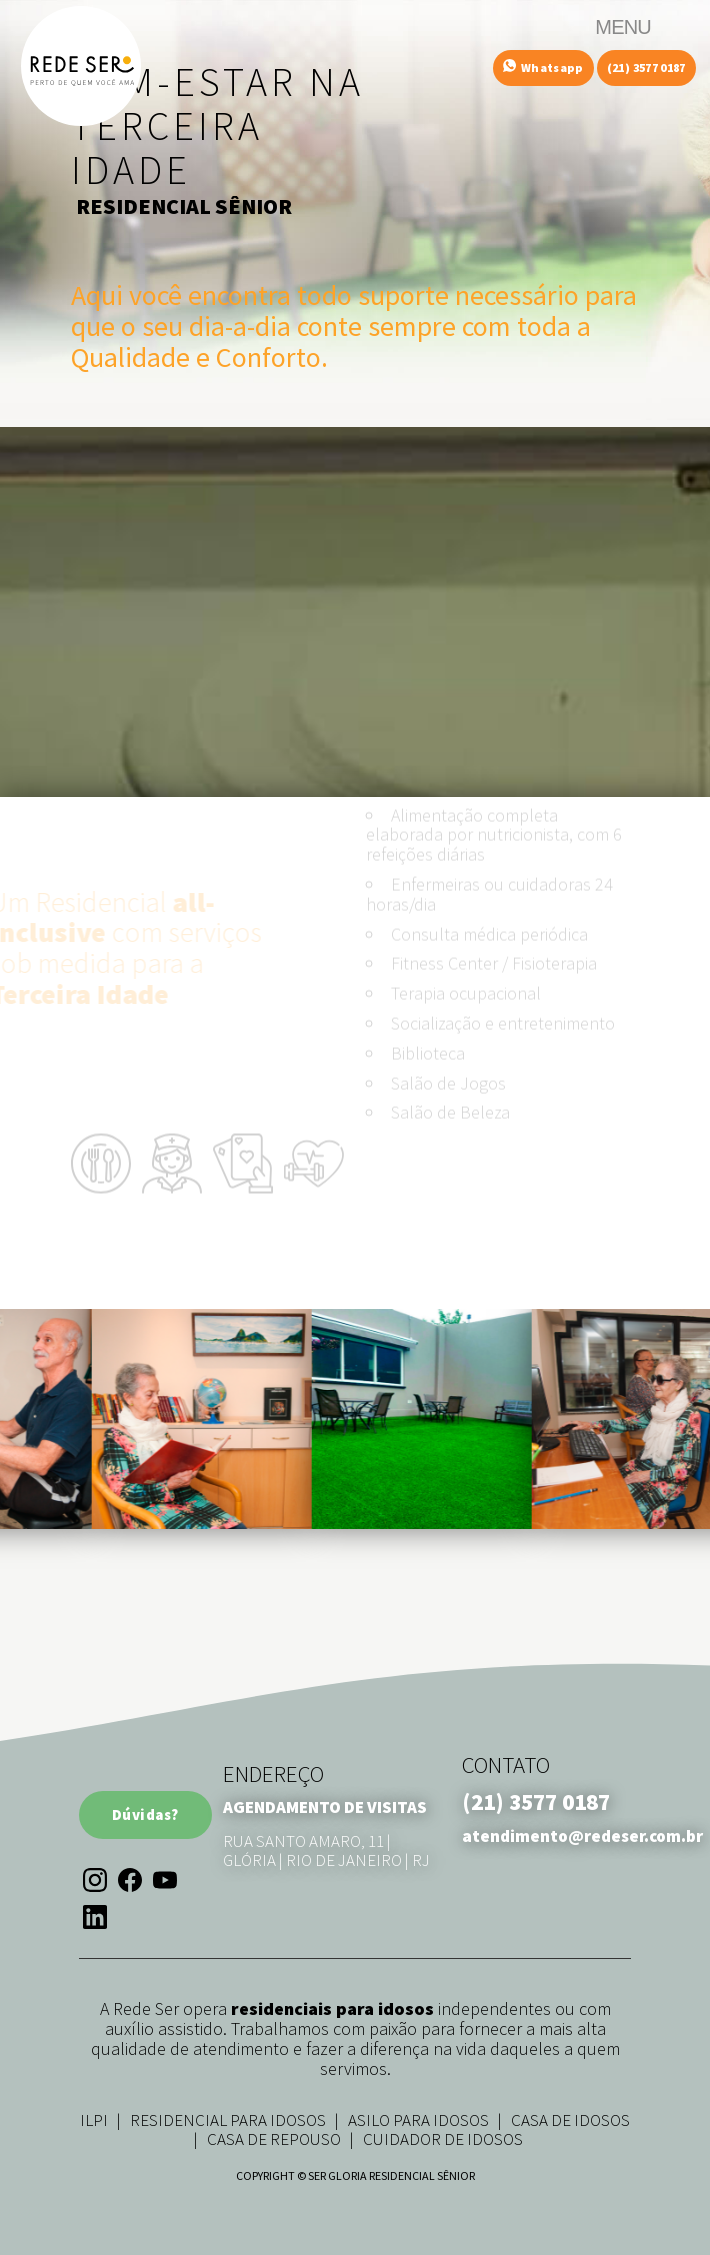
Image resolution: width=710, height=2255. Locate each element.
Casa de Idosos (570, 2120)
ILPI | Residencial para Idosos (203, 2120)
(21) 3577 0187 (646, 67)
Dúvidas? (145, 1814)
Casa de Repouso (274, 2139)
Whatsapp (543, 67)
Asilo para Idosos (418, 2120)
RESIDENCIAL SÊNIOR (184, 206)
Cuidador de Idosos (443, 2139)
